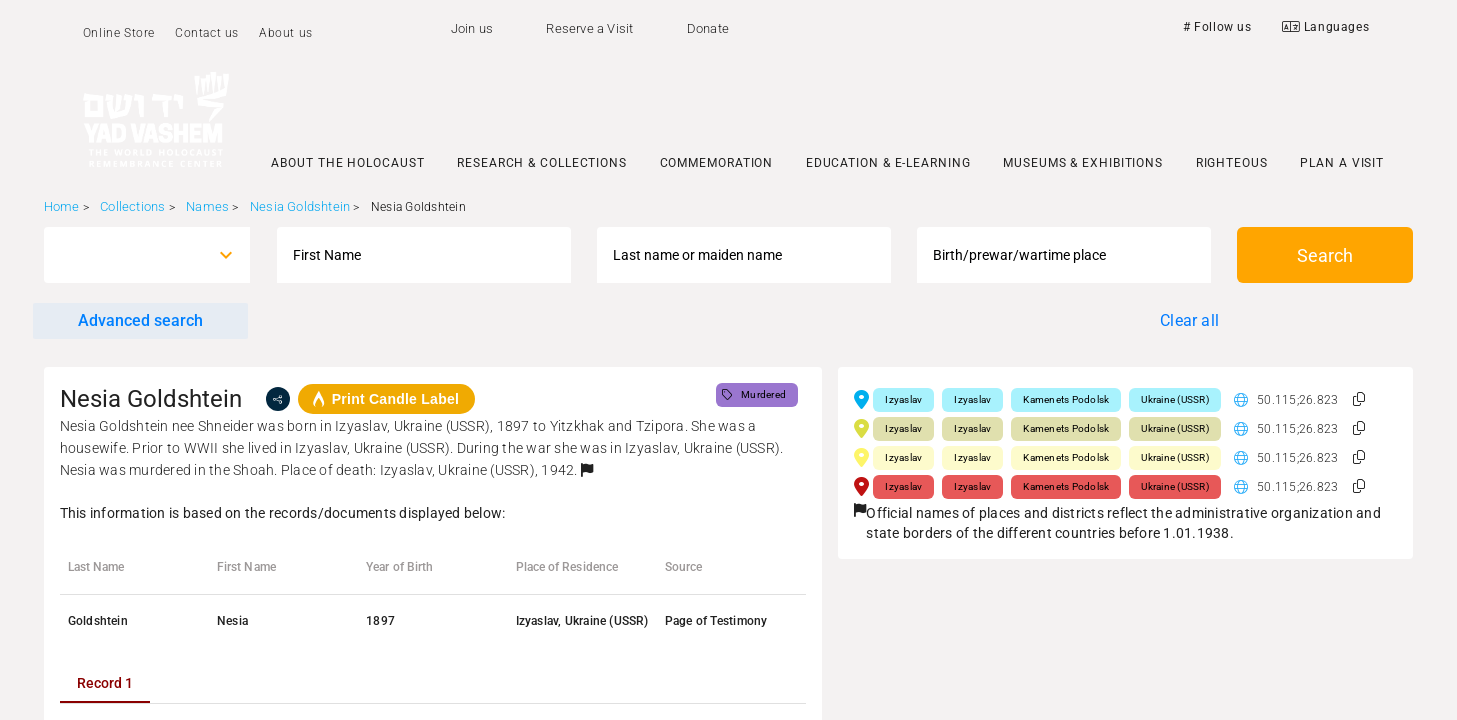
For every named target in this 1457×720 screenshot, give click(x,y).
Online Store (119, 33)
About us (286, 33)
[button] (587, 470)
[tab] (105, 683)
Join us (472, 28)
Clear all (1189, 320)
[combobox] (129, 255)
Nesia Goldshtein (300, 206)
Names (207, 206)
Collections (132, 206)
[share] (278, 399)
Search (1325, 255)
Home (62, 206)
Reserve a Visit (589, 28)
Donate (708, 28)
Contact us (207, 33)
